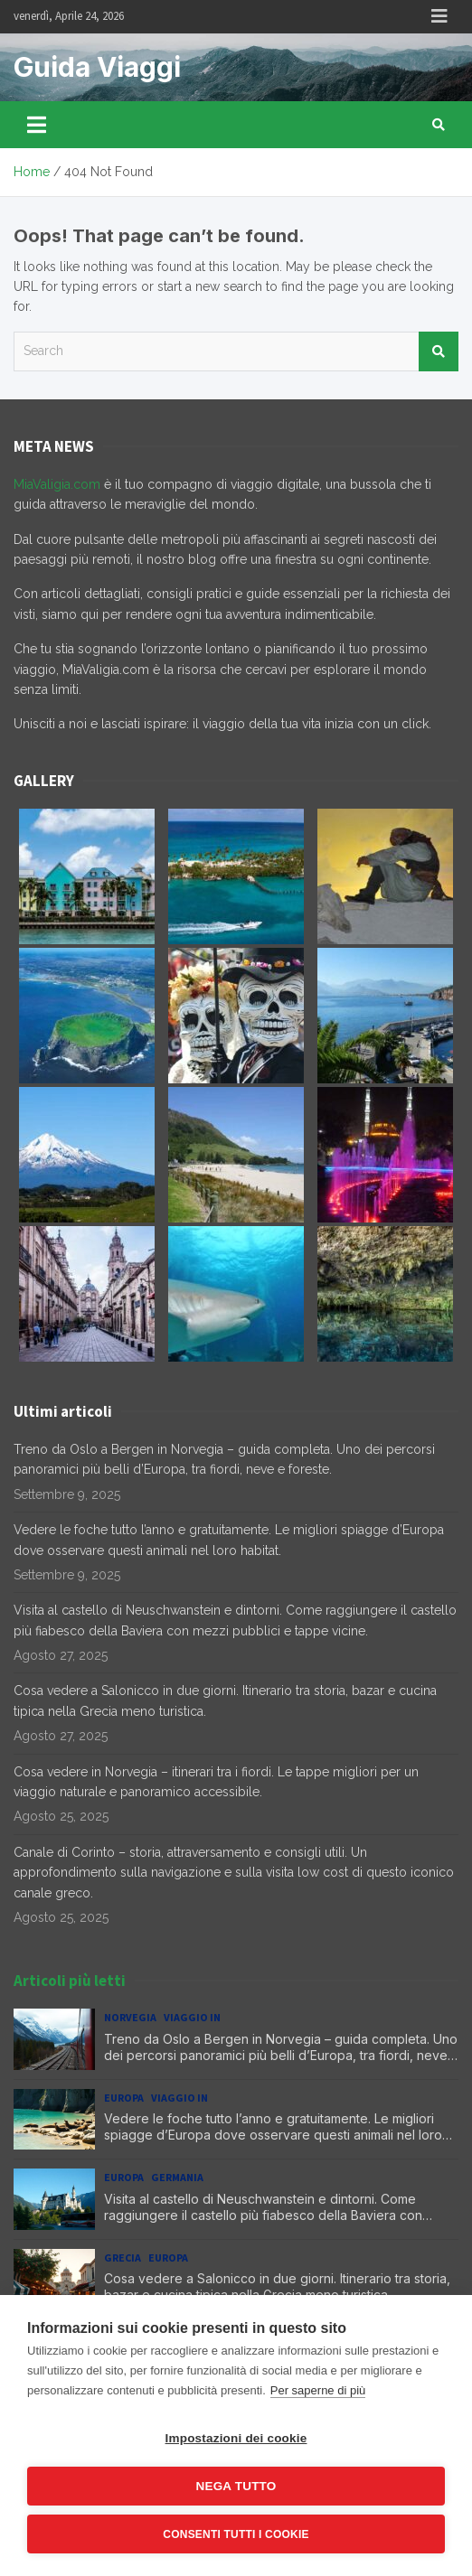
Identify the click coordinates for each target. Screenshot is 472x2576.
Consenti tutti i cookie (235, 2534)
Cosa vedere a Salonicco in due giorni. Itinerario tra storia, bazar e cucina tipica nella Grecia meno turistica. (277, 2286)
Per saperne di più (318, 2390)
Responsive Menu (439, 16)
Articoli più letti (70, 1981)
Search (438, 351)
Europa (124, 2097)
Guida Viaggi (97, 67)
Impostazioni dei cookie (236, 2438)
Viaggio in (192, 2017)
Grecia (122, 2257)
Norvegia (130, 2017)
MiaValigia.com (57, 484)
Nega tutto (236, 2486)
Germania (177, 2177)
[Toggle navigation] (37, 124)
